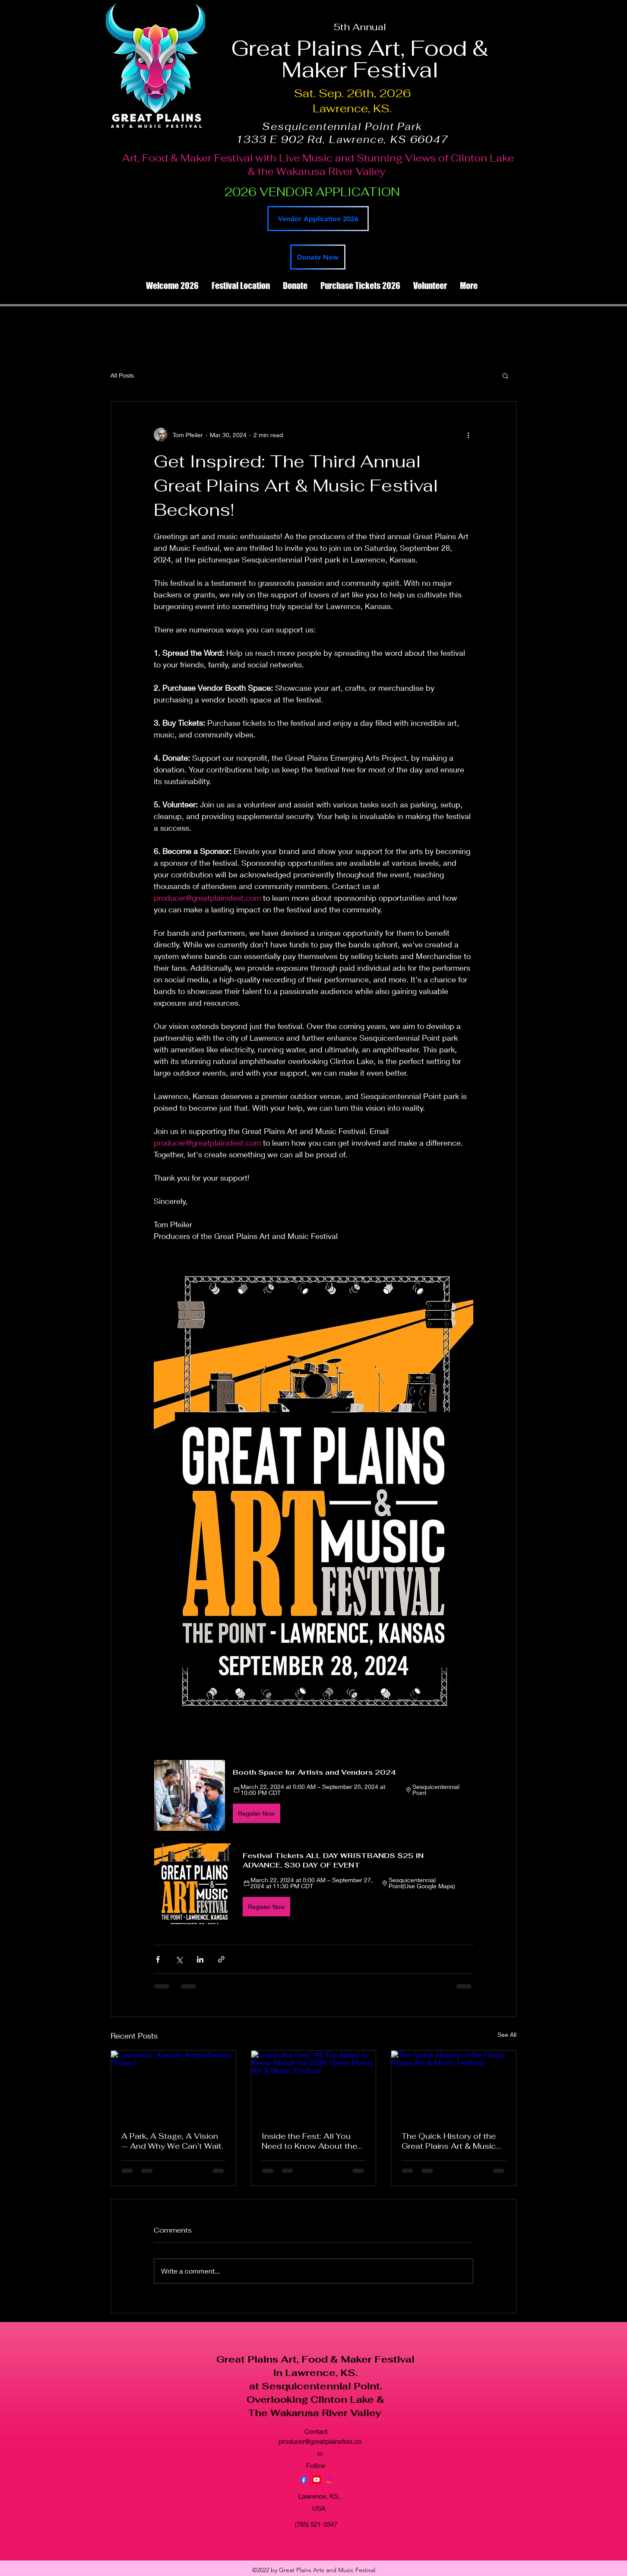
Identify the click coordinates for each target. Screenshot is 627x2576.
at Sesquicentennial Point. (315, 2386)
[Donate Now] (317, 257)
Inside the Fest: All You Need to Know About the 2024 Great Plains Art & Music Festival (309, 2141)
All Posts (122, 375)
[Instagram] (329, 2479)
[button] (505, 375)
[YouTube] (316, 2479)
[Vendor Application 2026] (318, 218)
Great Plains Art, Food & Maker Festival (315, 2359)
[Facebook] (303, 2479)
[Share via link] (221, 1959)
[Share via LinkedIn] (200, 1959)
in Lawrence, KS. (315, 2372)
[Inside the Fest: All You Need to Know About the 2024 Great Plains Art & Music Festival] (313, 2086)
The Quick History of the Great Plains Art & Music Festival (449, 2141)
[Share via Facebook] (158, 1959)
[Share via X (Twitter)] (179, 1959)
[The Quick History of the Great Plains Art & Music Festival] (453, 2086)
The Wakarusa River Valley (315, 2413)
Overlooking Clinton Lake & (315, 2399)
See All (506, 2034)
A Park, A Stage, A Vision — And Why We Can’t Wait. (172, 2141)
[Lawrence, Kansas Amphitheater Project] (173, 2086)
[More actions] (468, 434)
